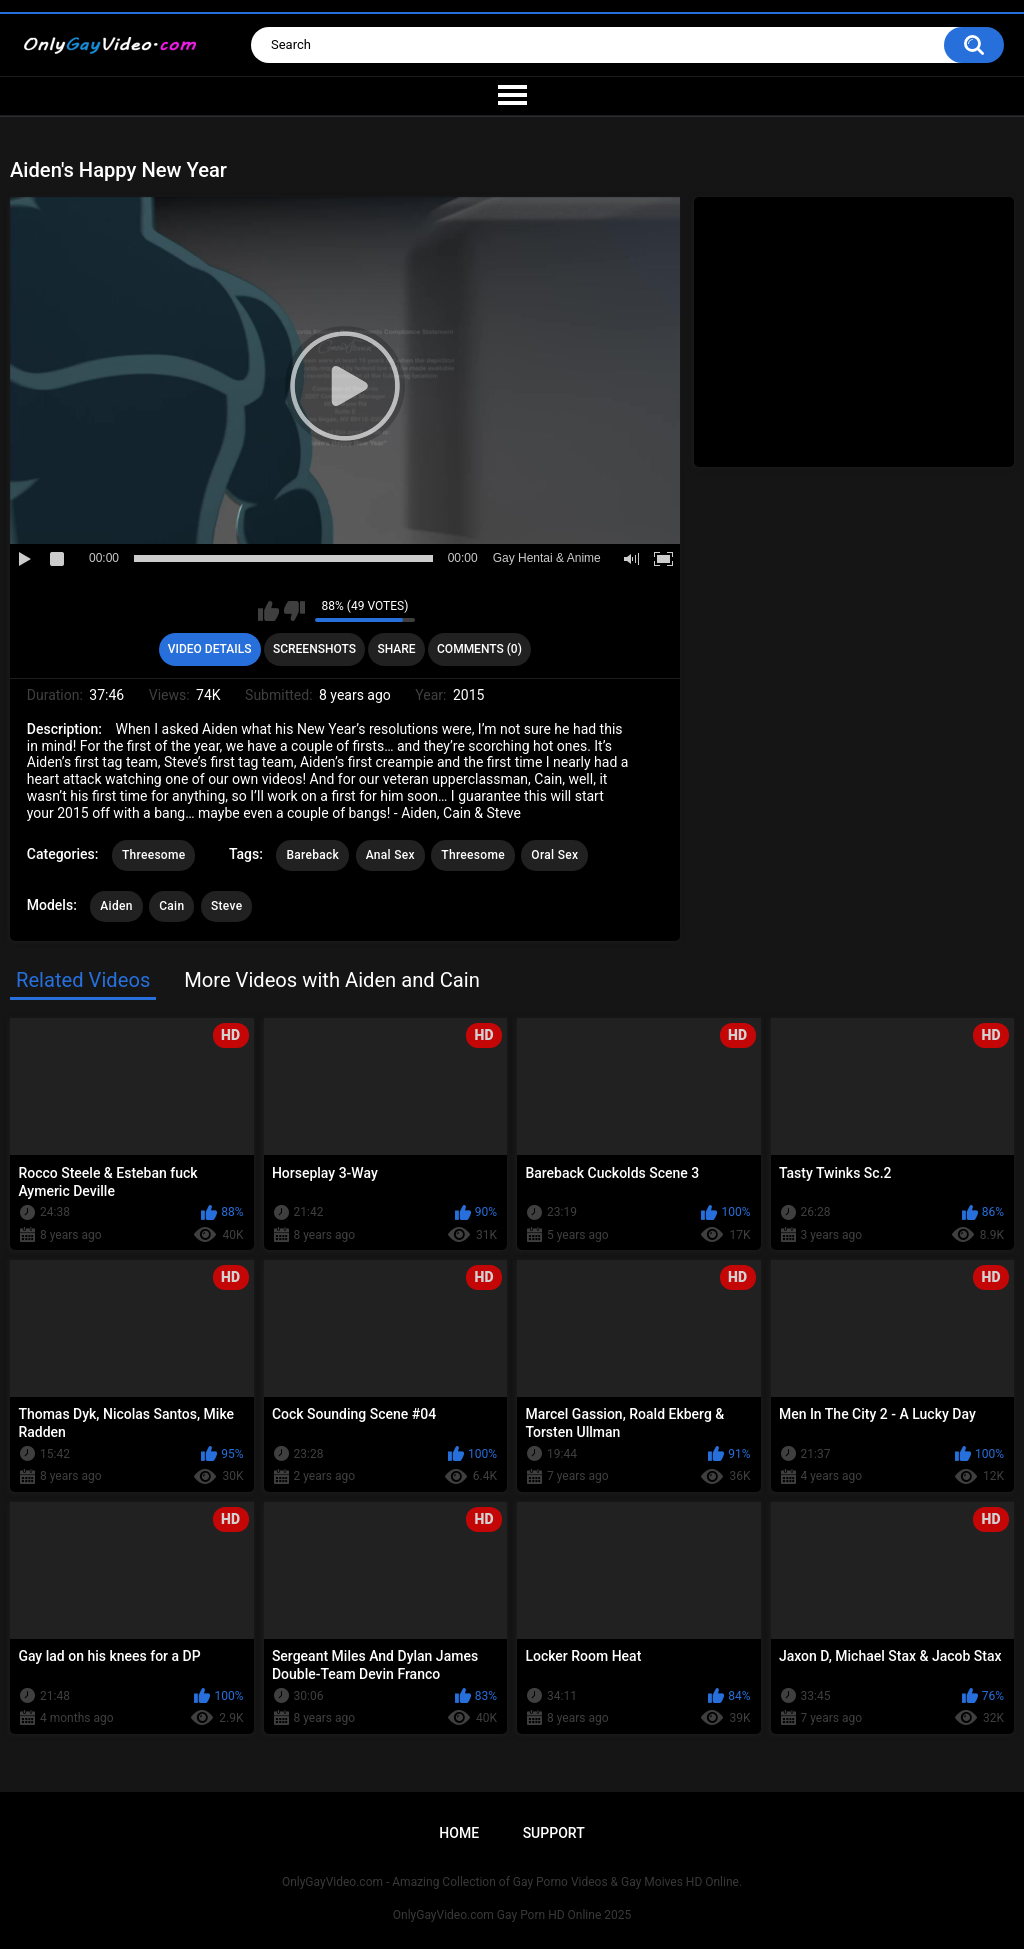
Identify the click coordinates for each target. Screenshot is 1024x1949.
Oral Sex (554, 855)
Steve (226, 906)
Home (459, 1833)
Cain (171, 906)
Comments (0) (479, 649)
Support (554, 1833)
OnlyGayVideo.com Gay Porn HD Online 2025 (512, 1915)
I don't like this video (294, 611)
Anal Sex (390, 855)
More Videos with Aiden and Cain (332, 980)
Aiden (116, 906)
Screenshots (314, 649)
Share (396, 649)
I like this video (268, 611)
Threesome (154, 855)
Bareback (312, 855)
